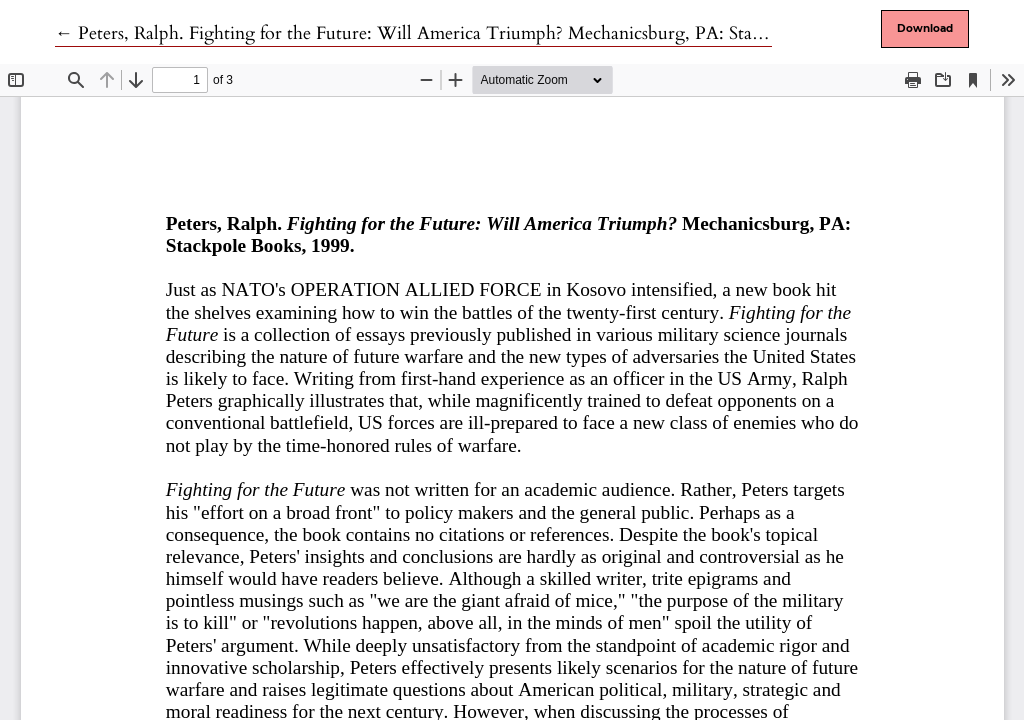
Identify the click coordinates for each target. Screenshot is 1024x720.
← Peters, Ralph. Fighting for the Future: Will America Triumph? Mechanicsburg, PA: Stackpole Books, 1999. (481, 33)
